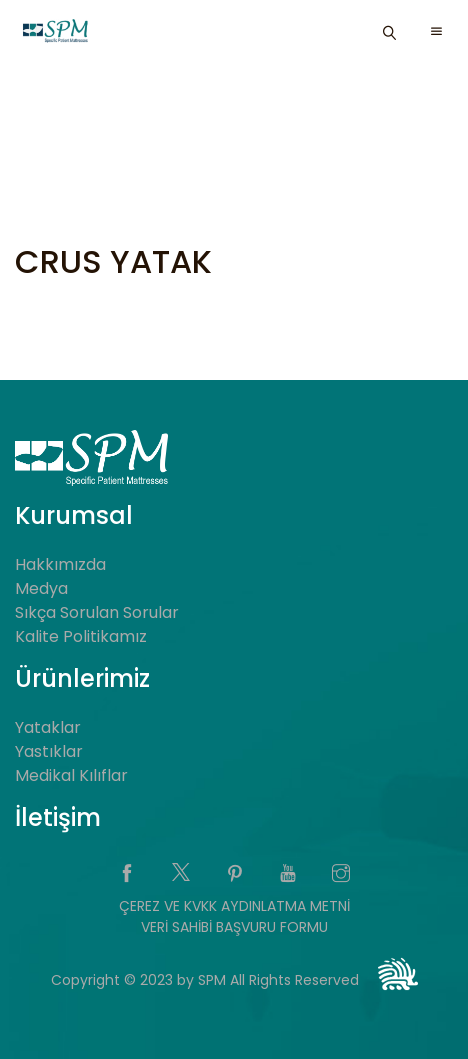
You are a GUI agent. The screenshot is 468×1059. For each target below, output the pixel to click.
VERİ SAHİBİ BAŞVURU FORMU (234, 927)
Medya (41, 588)
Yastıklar (49, 751)
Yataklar (48, 727)
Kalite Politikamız (81, 636)
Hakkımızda (60, 564)
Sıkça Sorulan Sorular (97, 612)
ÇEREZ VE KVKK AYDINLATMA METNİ (234, 906)
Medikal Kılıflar (71, 775)
